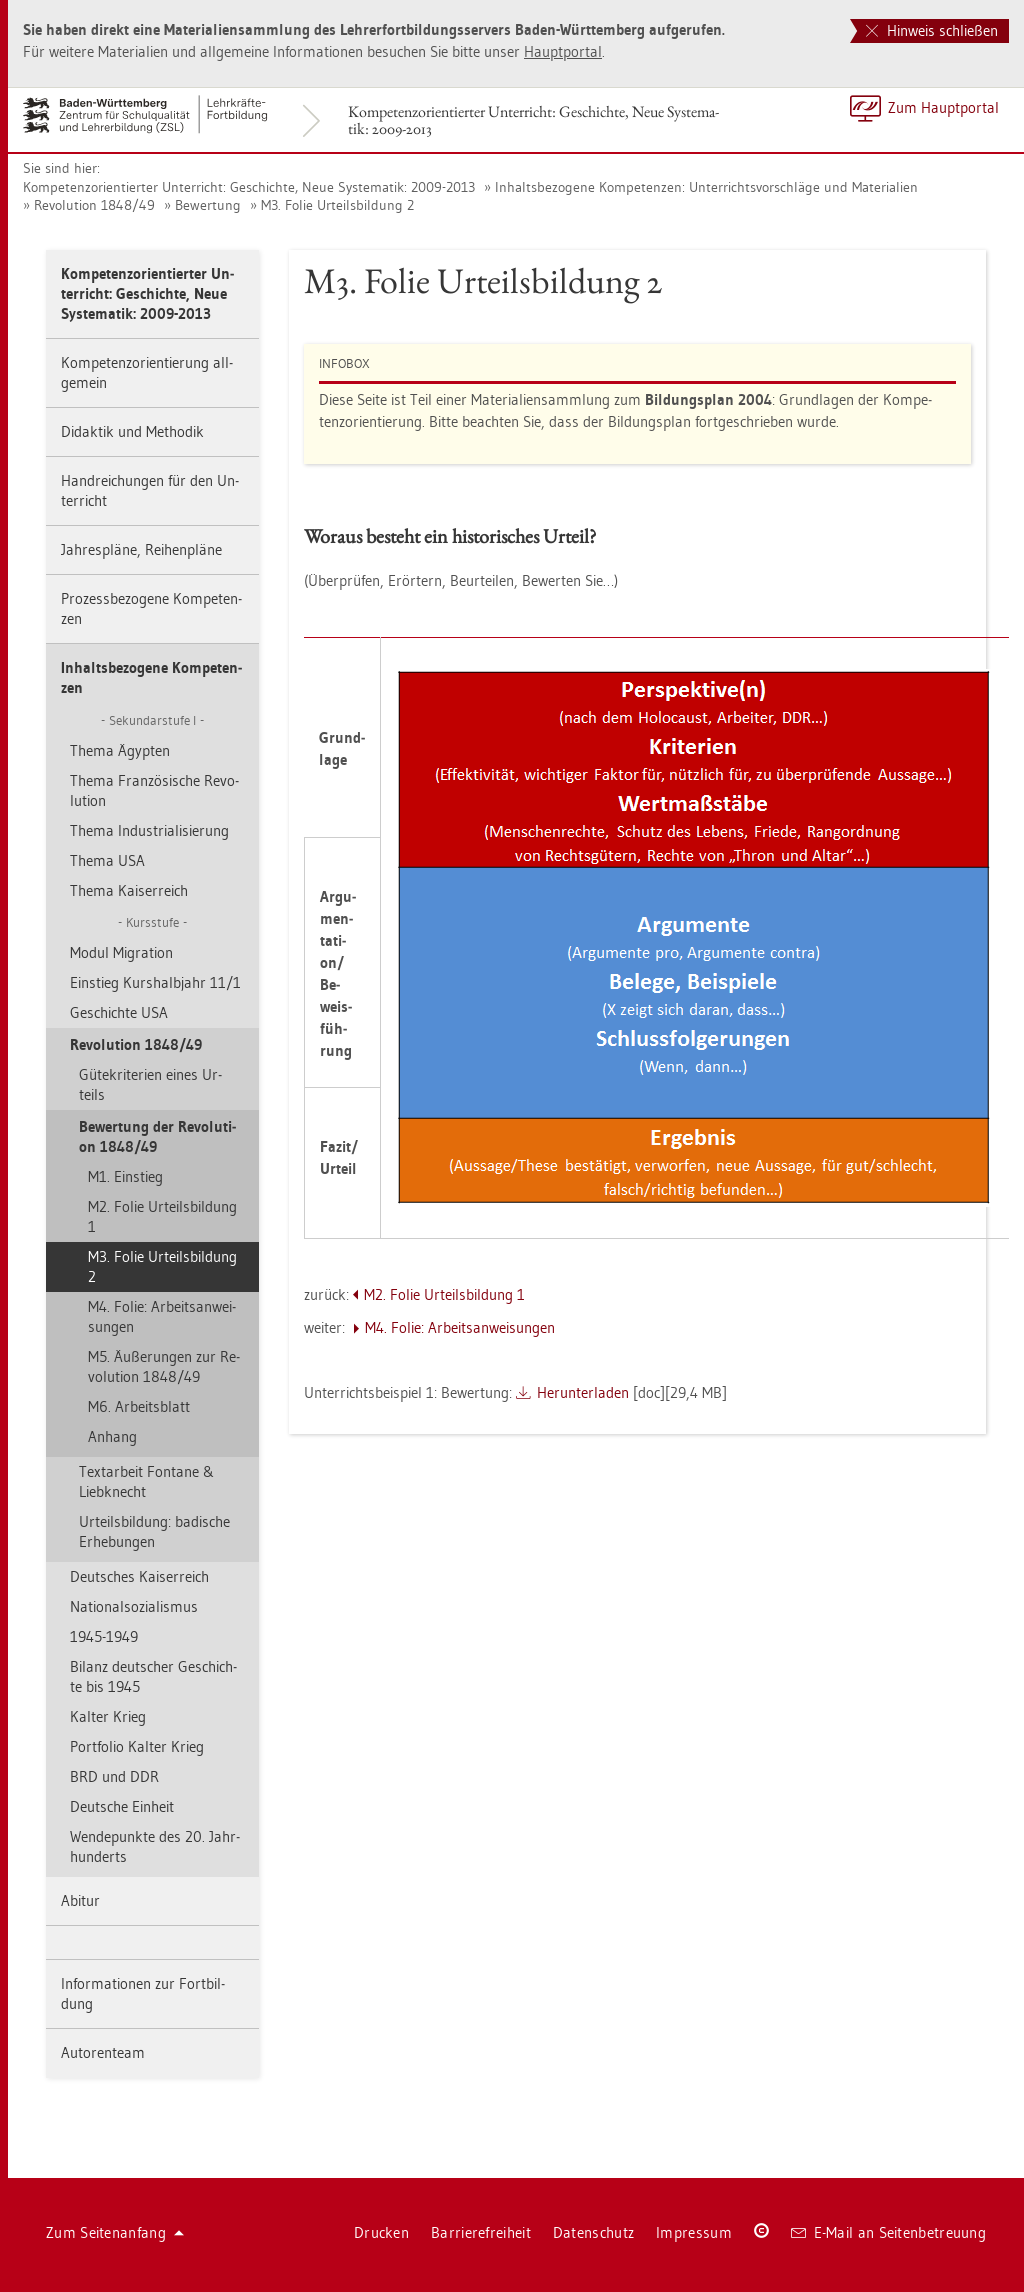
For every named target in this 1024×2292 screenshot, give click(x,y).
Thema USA (107, 860)
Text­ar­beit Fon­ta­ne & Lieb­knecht (146, 1481)
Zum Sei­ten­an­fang (115, 2232)
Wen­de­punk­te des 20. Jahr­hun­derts (155, 1846)
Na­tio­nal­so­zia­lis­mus (134, 1606)
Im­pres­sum (694, 2232)
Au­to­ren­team (103, 2052)
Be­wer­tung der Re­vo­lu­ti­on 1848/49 (157, 1136)
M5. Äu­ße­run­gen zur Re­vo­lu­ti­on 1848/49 (164, 1366)
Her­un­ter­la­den (583, 1392)
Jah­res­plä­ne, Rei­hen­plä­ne (141, 549)
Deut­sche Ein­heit (122, 1806)
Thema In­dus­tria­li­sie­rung (149, 830)
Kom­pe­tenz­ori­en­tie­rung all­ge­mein (147, 372)
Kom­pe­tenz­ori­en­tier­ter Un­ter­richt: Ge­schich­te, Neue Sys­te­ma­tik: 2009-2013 (533, 120)
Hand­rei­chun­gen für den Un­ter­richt (150, 490)
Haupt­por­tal (563, 51)
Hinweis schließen (932, 30)
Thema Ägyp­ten (120, 750)
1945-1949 (104, 1636)
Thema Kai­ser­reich (129, 890)
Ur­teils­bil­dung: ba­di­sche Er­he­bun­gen (154, 1531)
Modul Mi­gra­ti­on (121, 952)
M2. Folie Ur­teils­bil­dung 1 (162, 1216)
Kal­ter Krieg (108, 1716)
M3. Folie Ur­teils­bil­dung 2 (337, 205)
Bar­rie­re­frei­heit (481, 2232)
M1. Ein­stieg (125, 1176)
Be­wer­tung (208, 205)
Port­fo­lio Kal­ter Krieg (137, 1746)
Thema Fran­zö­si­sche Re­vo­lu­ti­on (154, 790)
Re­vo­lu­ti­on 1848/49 (94, 205)
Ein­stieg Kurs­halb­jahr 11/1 (155, 982)
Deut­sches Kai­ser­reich (139, 1576)
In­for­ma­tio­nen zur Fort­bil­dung (143, 1993)
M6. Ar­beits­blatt (139, 1406)
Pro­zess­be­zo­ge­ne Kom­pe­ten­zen (151, 608)
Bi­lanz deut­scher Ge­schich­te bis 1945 (153, 1676)
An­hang (112, 1436)
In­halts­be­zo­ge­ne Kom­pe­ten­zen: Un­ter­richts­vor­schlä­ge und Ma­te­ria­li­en (706, 187)
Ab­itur (80, 1900)
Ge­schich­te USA (119, 1012)
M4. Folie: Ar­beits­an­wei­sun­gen (162, 1316)
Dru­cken (381, 2232)
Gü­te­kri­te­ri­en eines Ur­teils (150, 1084)
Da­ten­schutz (593, 2232)
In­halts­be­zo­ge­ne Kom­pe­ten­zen (151, 677)
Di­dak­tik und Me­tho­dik (132, 431)
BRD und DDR (114, 1776)
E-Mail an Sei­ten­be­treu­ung (888, 2232)
